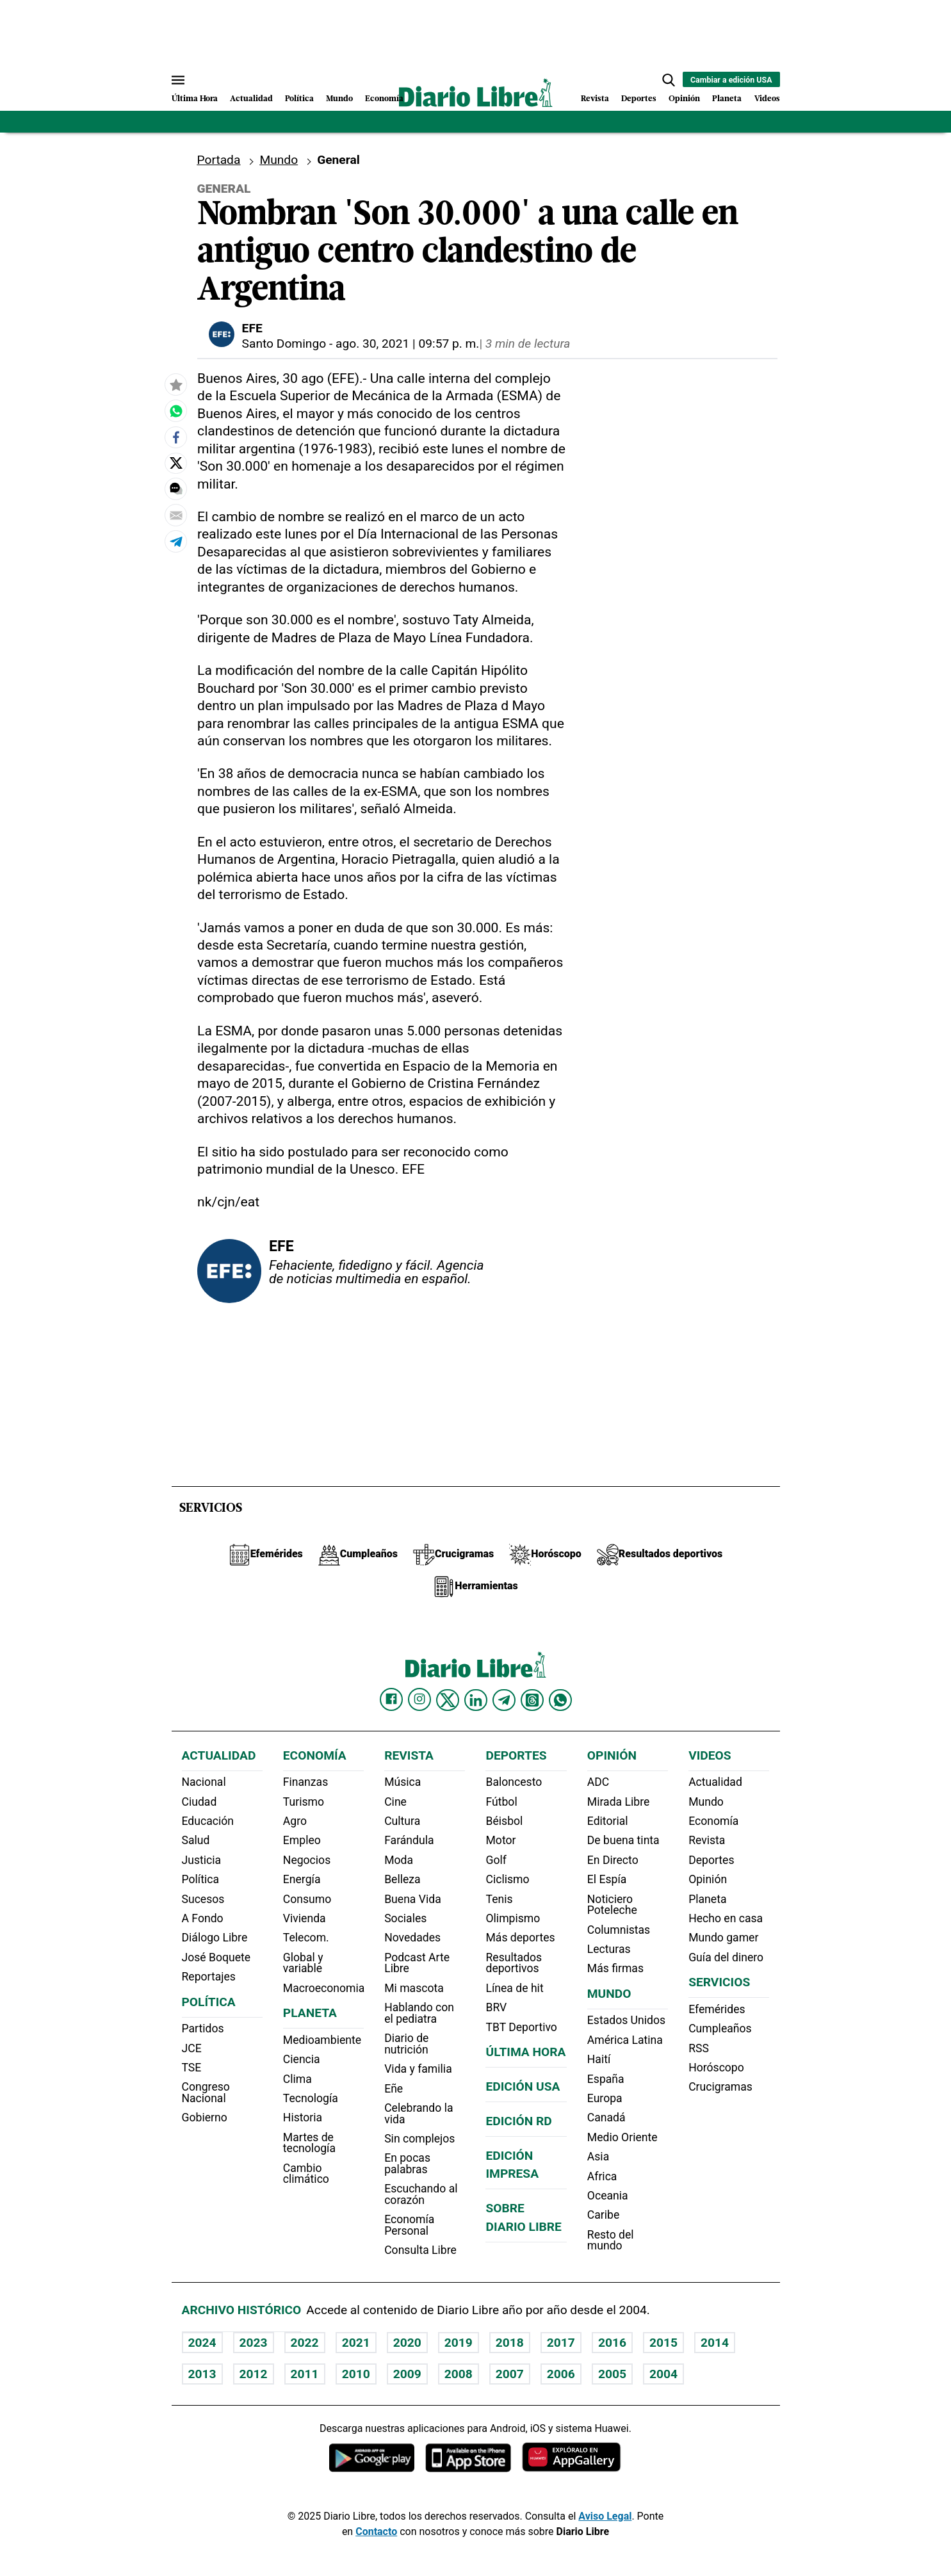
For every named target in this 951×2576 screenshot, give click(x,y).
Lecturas (609, 1949)
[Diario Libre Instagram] (419, 1699)
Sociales (405, 1918)
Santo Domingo (284, 343)
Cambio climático (306, 2174)
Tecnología (310, 2098)
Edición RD (518, 2121)
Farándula (409, 1840)
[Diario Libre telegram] (504, 1700)
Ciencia (301, 2059)
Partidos (203, 2028)
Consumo (307, 1899)
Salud (196, 1840)
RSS (698, 2048)
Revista (595, 99)
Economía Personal (409, 2225)
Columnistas (618, 1930)
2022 (305, 2342)
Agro (295, 1821)
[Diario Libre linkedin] (475, 1700)
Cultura (402, 1821)
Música (402, 1782)
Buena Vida (412, 1899)
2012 (254, 2374)
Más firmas (615, 1968)
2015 (663, 2342)
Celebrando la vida (418, 2114)
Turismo (303, 1801)
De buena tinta (623, 1840)
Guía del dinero (725, 1957)
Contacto (376, 2531)
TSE (192, 2067)
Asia (598, 2156)
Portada (219, 159)
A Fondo (203, 1918)
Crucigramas (720, 2086)
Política (299, 99)
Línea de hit (514, 1988)
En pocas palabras (407, 2163)
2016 (612, 2342)
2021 (356, 2342)
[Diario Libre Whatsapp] (560, 1700)
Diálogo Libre (215, 1937)
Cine (395, 1801)
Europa (604, 2098)
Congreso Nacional (206, 2092)
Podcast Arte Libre (417, 1963)
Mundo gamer (723, 1937)
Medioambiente (322, 2040)
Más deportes (520, 1937)
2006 (561, 2374)
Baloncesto (513, 1782)
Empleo (302, 1840)
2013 (202, 2374)
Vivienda (304, 1918)
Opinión (684, 99)
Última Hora (195, 99)
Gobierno (204, 2117)
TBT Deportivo (521, 2027)
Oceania (607, 2195)
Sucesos (203, 1899)
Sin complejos (419, 2138)
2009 (407, 2374)
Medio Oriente (622, 2137)
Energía (302, 1879)
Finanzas (305, 1782)
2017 (561, 2342)
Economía (384, 99)
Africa (602, 2176)
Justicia (202, 1860)
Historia (302, 2117)
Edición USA (522, 2086)
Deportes (638, 99)
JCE (192, 2048)
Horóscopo (716, 2067)
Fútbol (501, 1801)
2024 (202, 2342)
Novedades (412, 1937)
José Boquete (216, 1957)
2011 (305, 2374)
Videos (767, 99)
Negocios (306, 1860)
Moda (398, 1860)
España (605, 2079)
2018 (510, 2342)
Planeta (727, 99)
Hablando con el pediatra (419, 2013)
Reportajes (209, 1976)
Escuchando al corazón (420, 2194)
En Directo (612, 1860)
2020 (407, 2342)
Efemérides (716, 2009)
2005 (612, 2374)
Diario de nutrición (406, 2044)
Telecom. (306, 1937)
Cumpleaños (719, 2028)
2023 (254, 2342)
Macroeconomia (324, 1988)
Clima (297, 2079)
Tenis (498, 1899)
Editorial (607, 1821)
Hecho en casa (725, 1918)
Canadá (606, 2117)
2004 (663, 2374)
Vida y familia (418, 2068)
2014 (715, 2342)
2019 (458, 2342)
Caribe (603, 2214)
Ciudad (199, 1801)
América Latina (625, 2040)
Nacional (204, 1782)
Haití (599, 2059)
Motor (500, 1840)
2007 (510, 2374)
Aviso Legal (604, 2516)
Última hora (525, 2052)
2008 (458, 2374)
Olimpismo (512, 1918)
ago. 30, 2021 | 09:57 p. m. (407, 343)
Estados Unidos (626, 2020)
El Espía (607, 1879)
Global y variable (303, 1963)
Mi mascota (414, 1988)
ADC (598, 1782)
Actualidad (251, 99)
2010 (356, 2374)
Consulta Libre (420, 2250)
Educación (208, 1821)
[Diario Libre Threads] (532, 1700)
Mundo (339, 99)
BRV (496, 2007)
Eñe (393, 2088)
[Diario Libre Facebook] (391, 1699)
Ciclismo (507, 1879)
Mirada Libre (618, 1801)
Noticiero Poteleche (612, 1905)
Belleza (402, 1879)
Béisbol (504, 1821)
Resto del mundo (610, 2240)
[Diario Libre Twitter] (447, 1700)
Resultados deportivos (513, 1963)
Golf (495, 1860)
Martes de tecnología (309, 2143)
